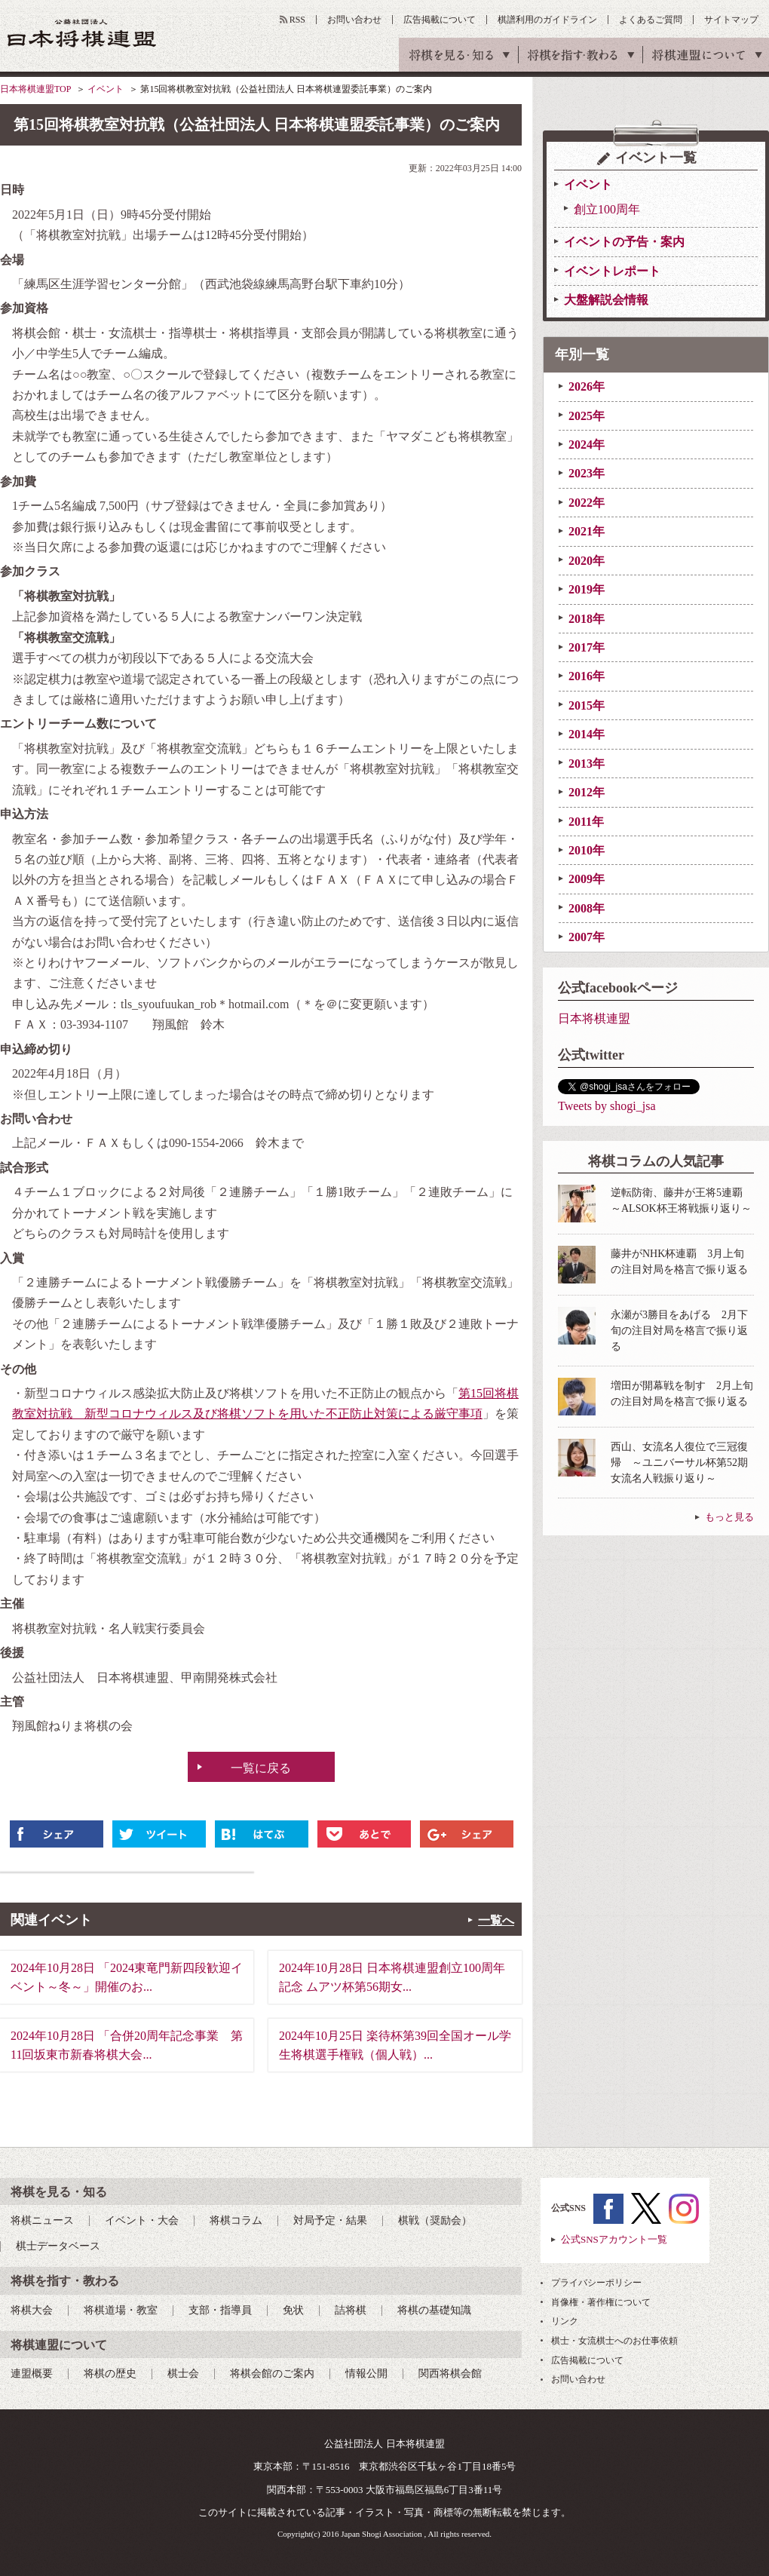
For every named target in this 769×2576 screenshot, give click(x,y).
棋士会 (183, 2373)
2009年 (586, 878)
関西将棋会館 (450, 2373)
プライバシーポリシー (596, 2282)
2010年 (586, 850)
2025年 (586, 415)
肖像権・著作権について (601, 2302)
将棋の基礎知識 (434, 2310)
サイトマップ (731, 19)
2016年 (586, 676)
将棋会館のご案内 (272, 2373)
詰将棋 (350, 2310)
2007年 (586, 937)
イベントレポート (612, 271)
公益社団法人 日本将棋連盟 (82, 33)
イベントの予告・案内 (624, 241)
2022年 (586, 502)
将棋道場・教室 (121, 2310)
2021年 (586, 531)
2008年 (586, 908)
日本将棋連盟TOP (35, 89)
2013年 (586, 763)
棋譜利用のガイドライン (547, 19)
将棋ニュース (42, 2220)
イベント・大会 (142, 2220)
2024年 (586, 444)
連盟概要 (32, 2373)
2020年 (586, 560)
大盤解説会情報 (606, 299)
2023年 (586, 473)
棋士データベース (58, 2246)
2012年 (586, 792)
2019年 (586, 589)
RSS (297, 19)
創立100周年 (607, 209)
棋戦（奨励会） (435, 2220)
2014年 (586, 734)
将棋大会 (32, 2310)
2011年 (586, 821)
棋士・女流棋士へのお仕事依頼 (614, 2340)
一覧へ (496, 1920)
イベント (105, 89)
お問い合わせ (354, 19)
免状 (293, 2310)
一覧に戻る (261, 1768)
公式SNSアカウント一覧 (614, 2239)
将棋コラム (236, 2220)
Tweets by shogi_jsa (607, 1105)
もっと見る (729, 1517)
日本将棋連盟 (594, 1018)
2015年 (586, 705)
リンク (564, 2321)
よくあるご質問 (650, 19)
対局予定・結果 (330, 2220)
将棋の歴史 (110, 2373)
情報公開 (366, 2373)
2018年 (586, 618)
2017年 (586, 647)
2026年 (586, 386)
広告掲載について (439, 19)
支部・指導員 (220, 2310)
